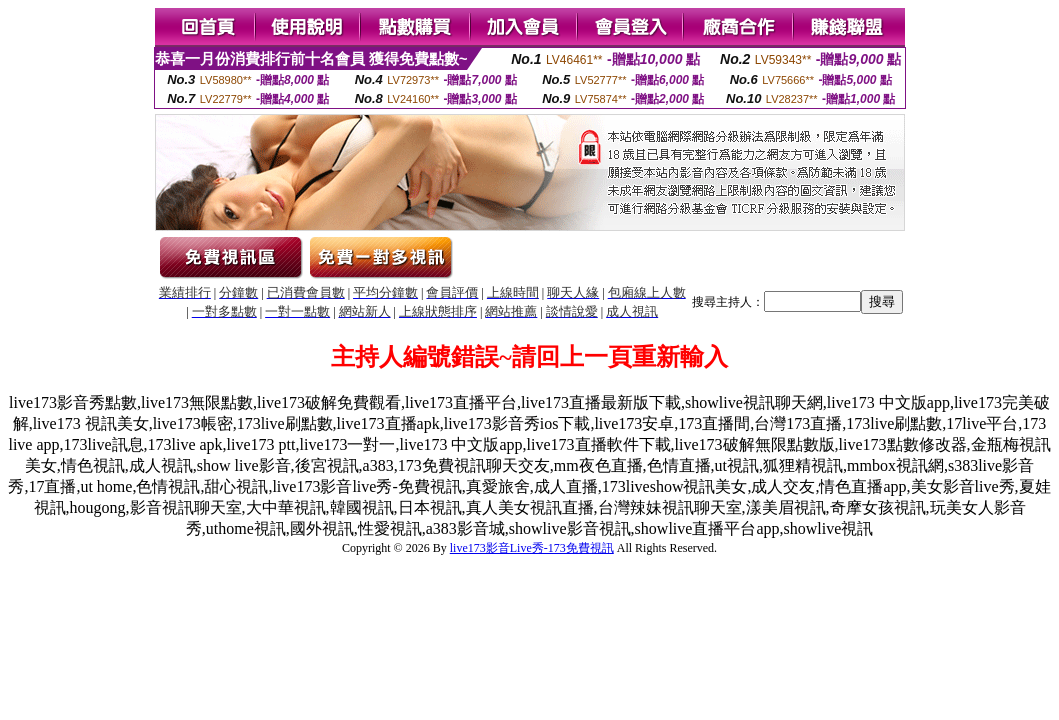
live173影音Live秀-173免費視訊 (532, 548)
